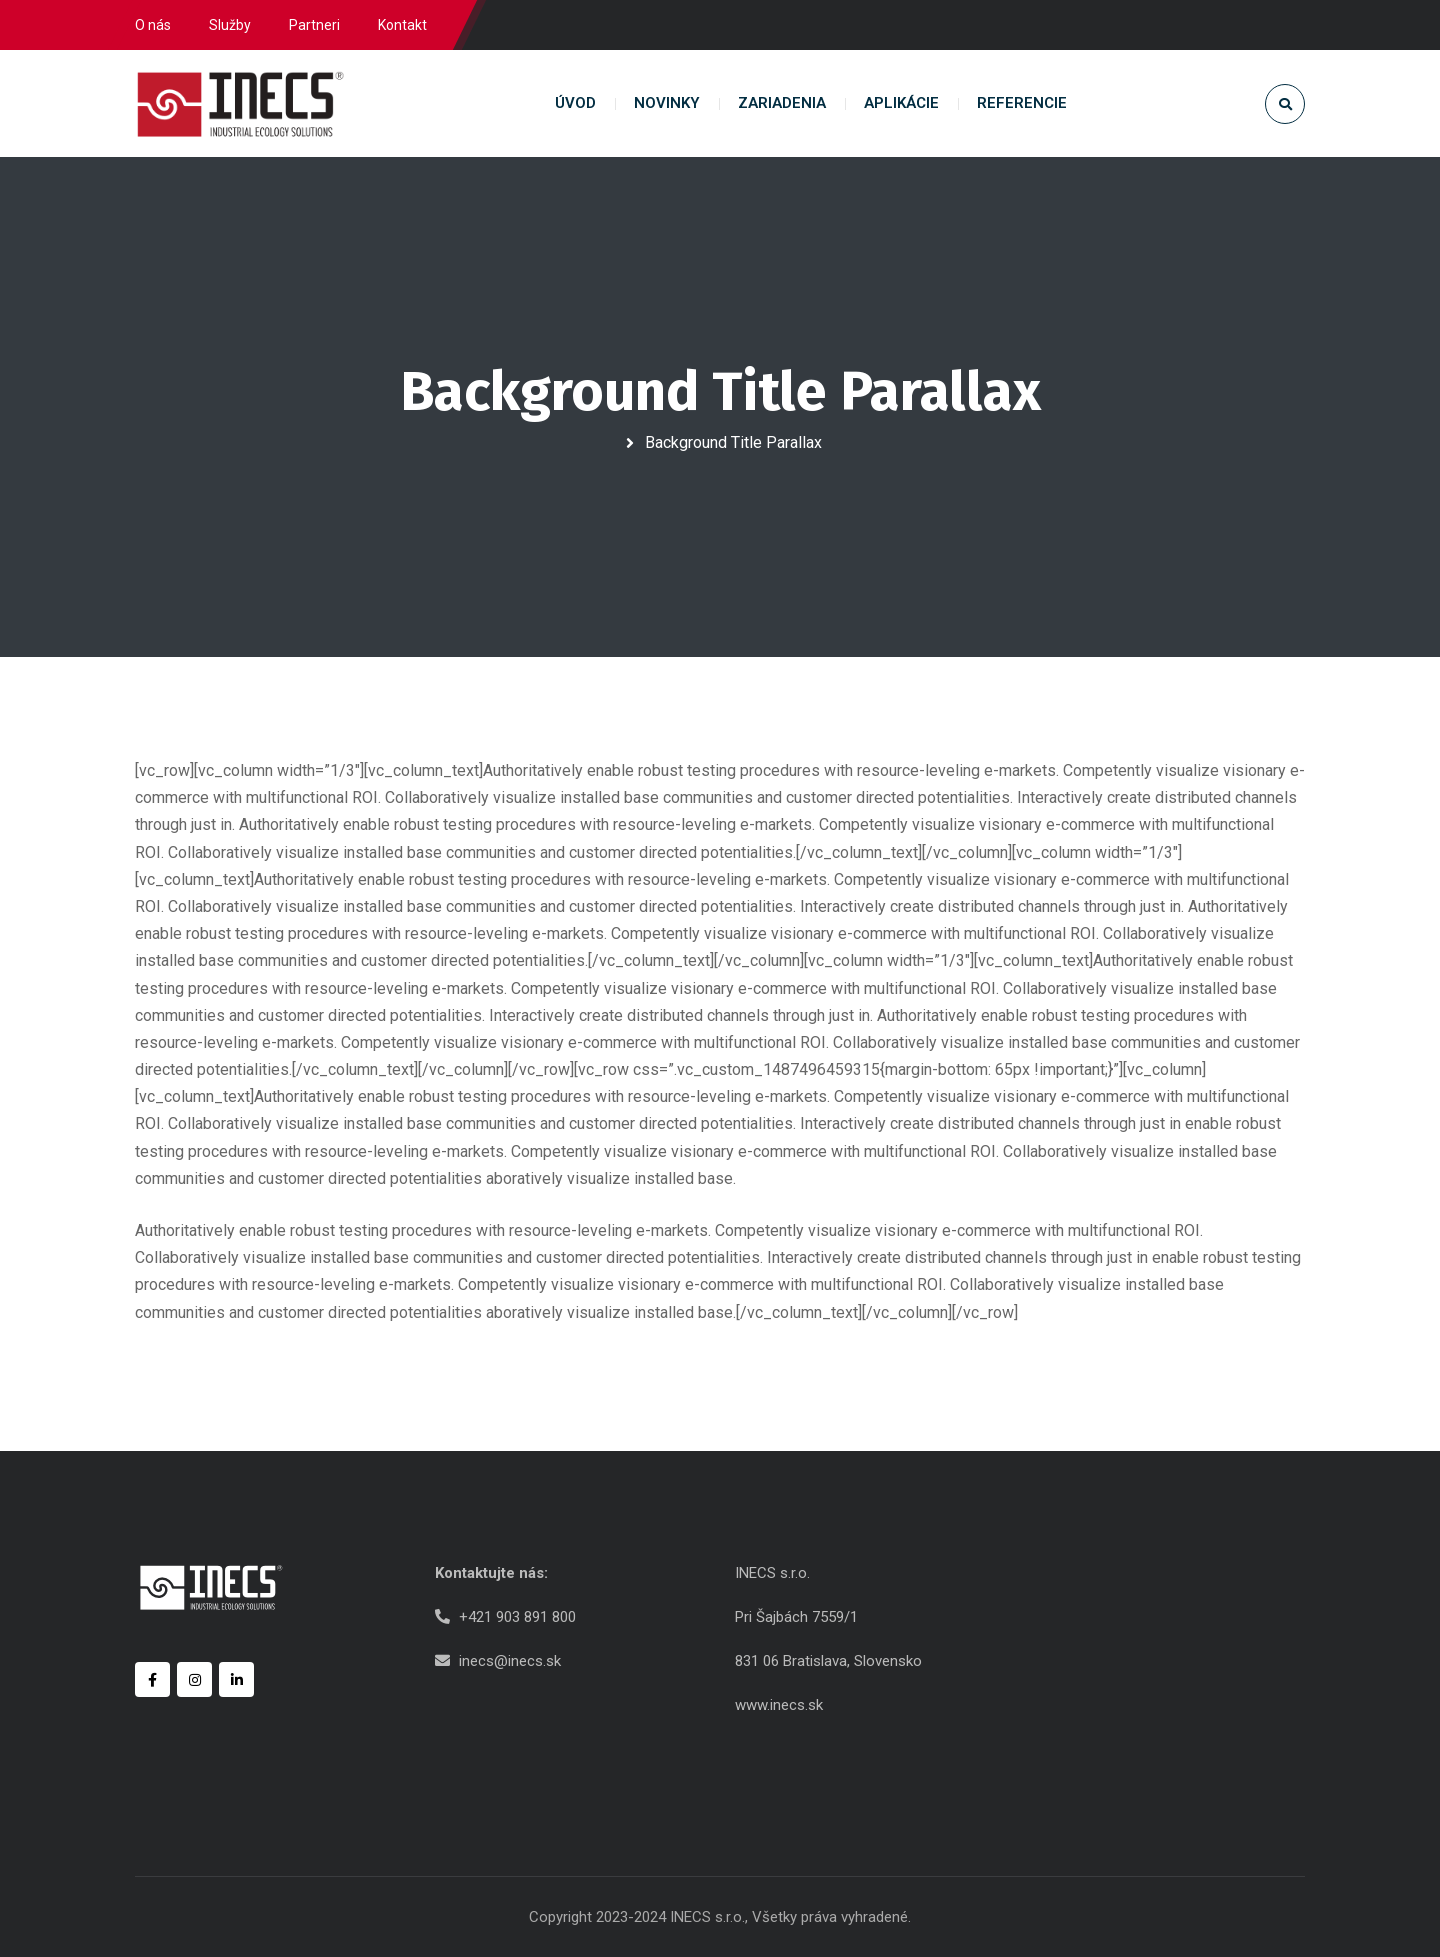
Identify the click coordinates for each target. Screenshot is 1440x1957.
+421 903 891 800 (517, 1617)
